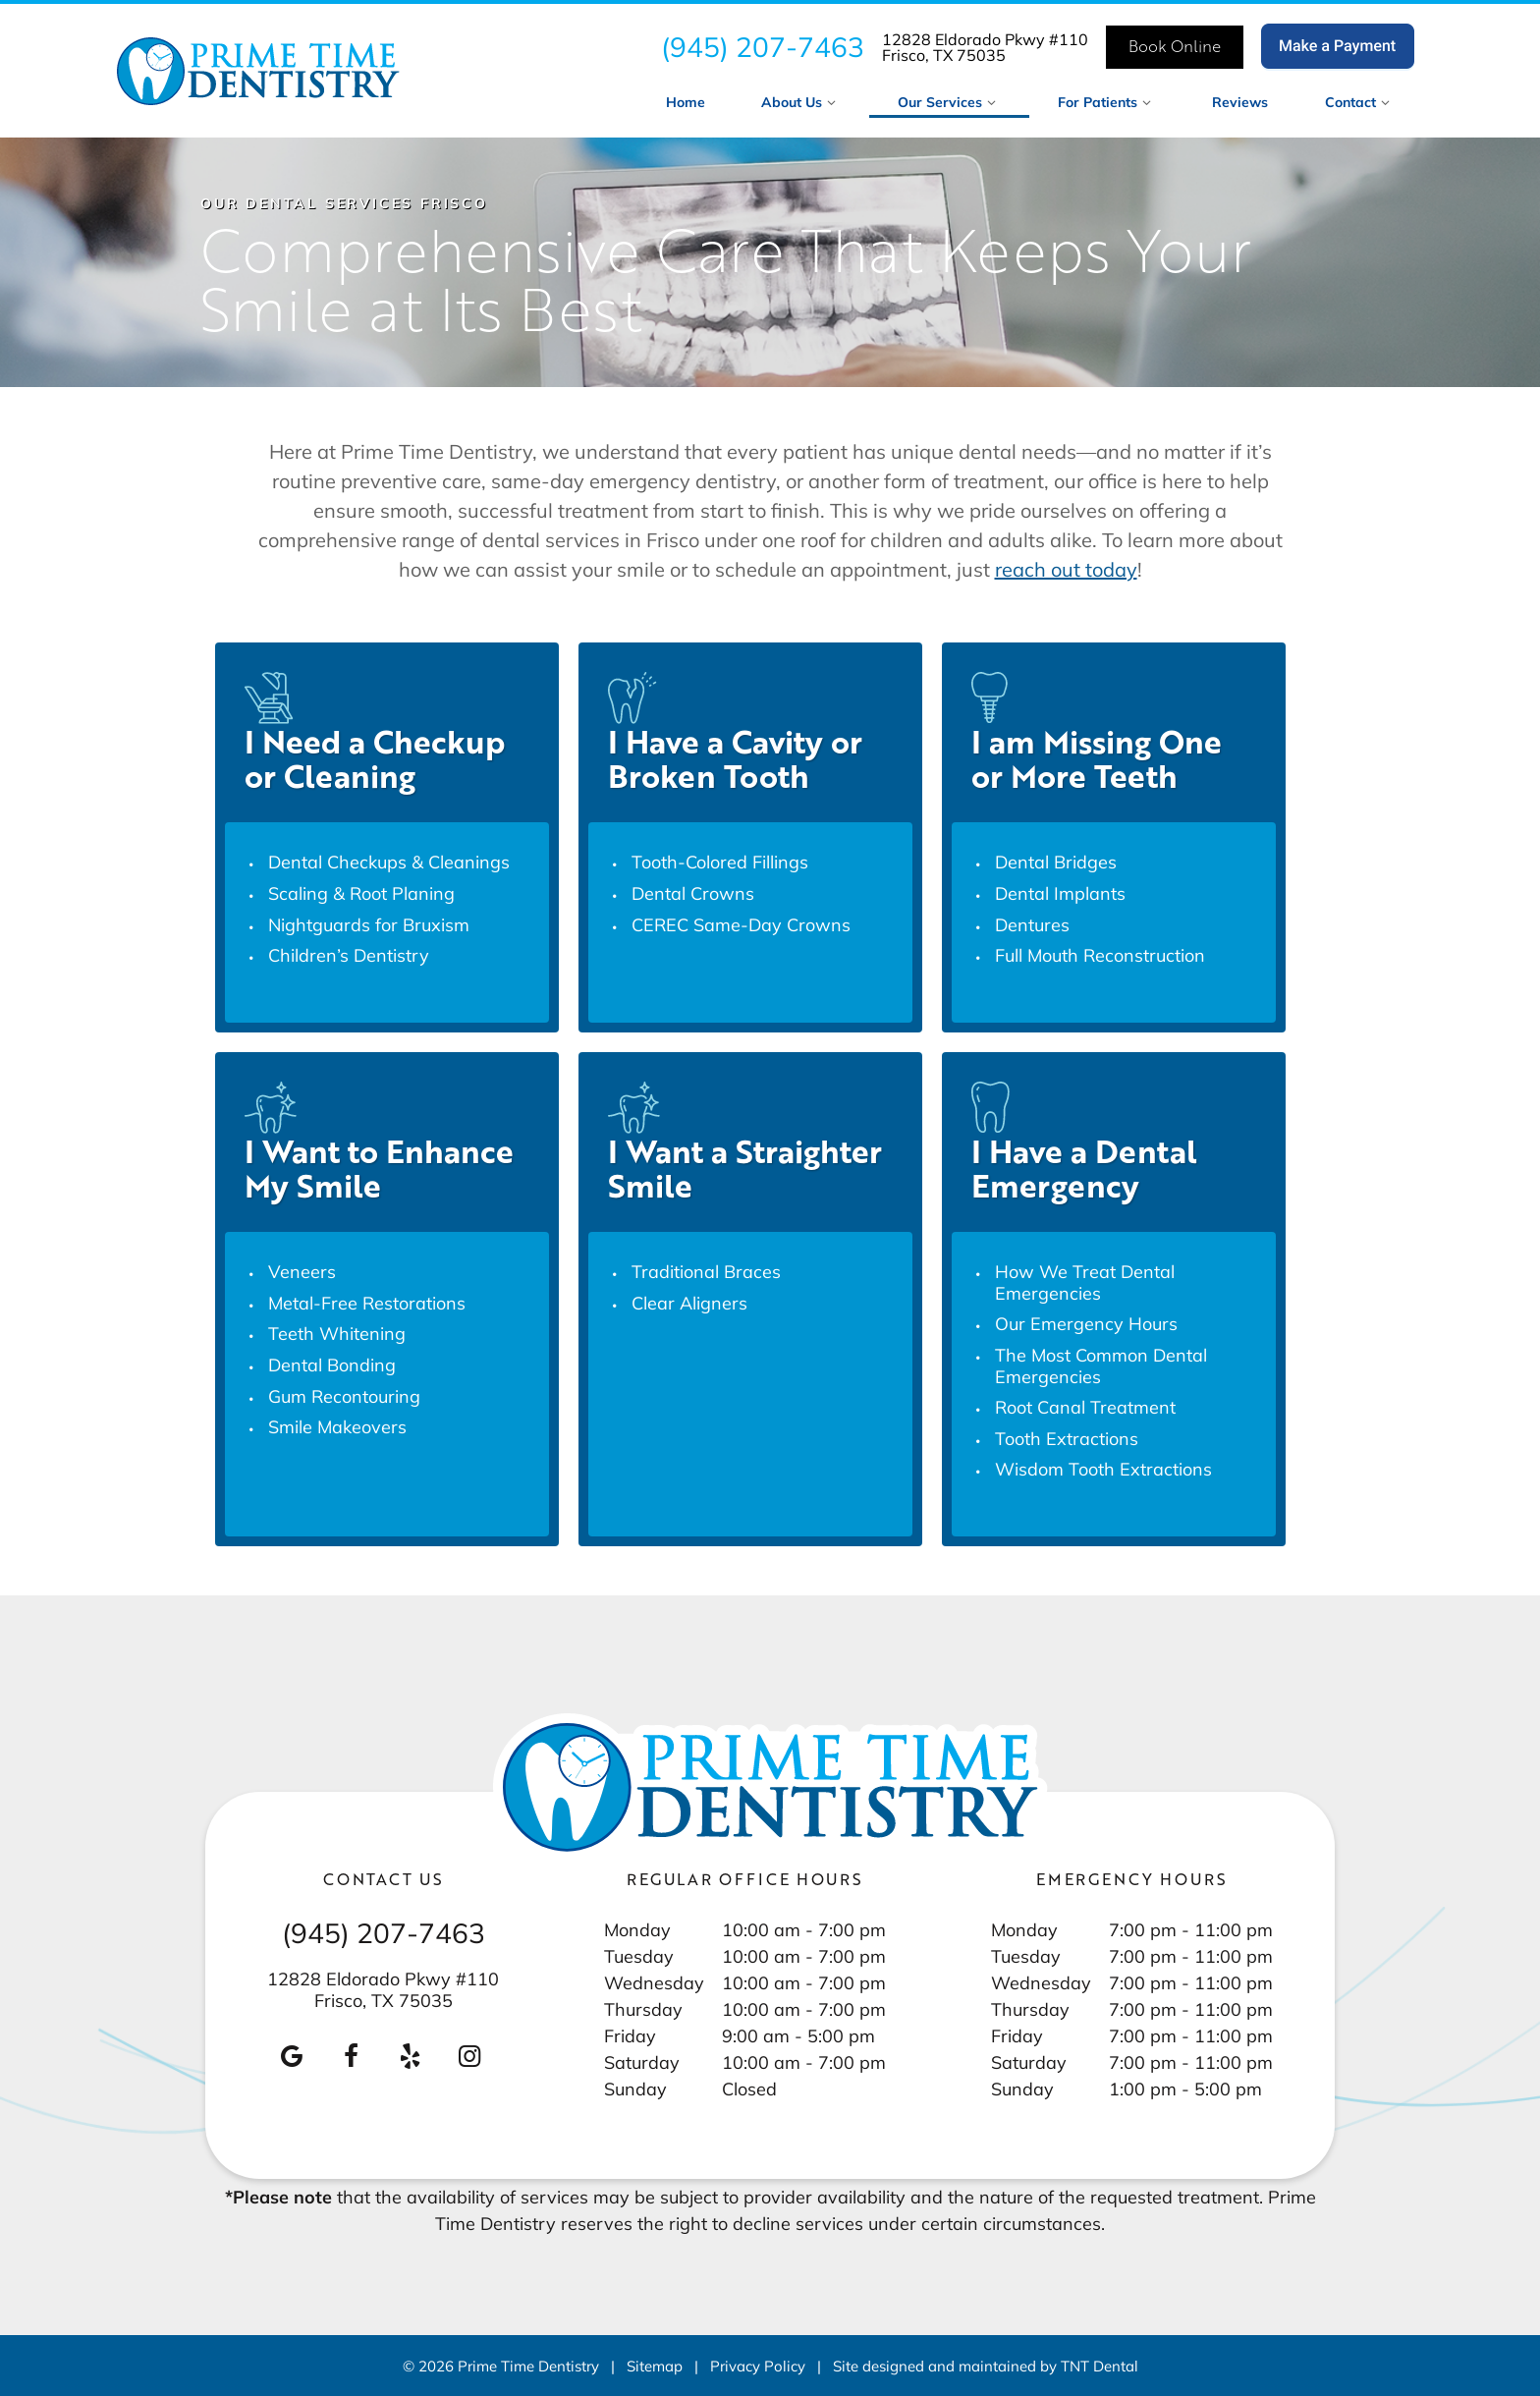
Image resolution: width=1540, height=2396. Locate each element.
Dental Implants (1060, 893)
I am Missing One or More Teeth (1096, 758)
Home (685, 101)
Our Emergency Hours (1086, 1323)
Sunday (635, 2088)
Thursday (643, 2009)
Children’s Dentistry (348, 955)
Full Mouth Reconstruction (1100, 955)
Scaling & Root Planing (361, 893)
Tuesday (639, 1956)
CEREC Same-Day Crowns (741, 924)
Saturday (642, 2062)
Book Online (1174, 46)
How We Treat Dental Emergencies (1085, 1282)
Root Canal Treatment (1085, 1407)
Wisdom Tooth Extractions (1103, 1468)
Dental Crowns (693, 893)
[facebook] (351, 2055)
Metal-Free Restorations (367, 1302)
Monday (637, 1929)
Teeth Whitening (337, 1333)
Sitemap (655, 2365)
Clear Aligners (689, 1302)
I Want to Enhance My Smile (379, 1168)
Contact (1360, 101)
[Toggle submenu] (832, 101)
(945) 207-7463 (762, 47)
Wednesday (654, 1982)
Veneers (302, 1271)
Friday (630, 2035)
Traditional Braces (706, 1271)
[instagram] (469, 2055)
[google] (291, 2055)
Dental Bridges (1056, 861)
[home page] (258, 71)
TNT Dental (1099, 2365)
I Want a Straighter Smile (745, 1168)
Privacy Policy (757, 2365)
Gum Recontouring (344, 1396)
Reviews (1240, 101)
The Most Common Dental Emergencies (1101, 1365)
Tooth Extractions (1066, 1438)
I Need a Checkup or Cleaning (375, 758)
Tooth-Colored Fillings (720, 861)
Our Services (950, 101)
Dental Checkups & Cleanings (389, 861)
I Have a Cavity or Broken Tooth (735, 758)
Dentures (1032, 924)
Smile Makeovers (337, 1426)
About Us (801, 101)
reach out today (1066, 569)
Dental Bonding (332, 1364)
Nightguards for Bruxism (368, 924)
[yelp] (410, 2055)
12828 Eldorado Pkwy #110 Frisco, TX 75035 (985, 47)
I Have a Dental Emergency (1084, 1168)
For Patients (1107, 101)
